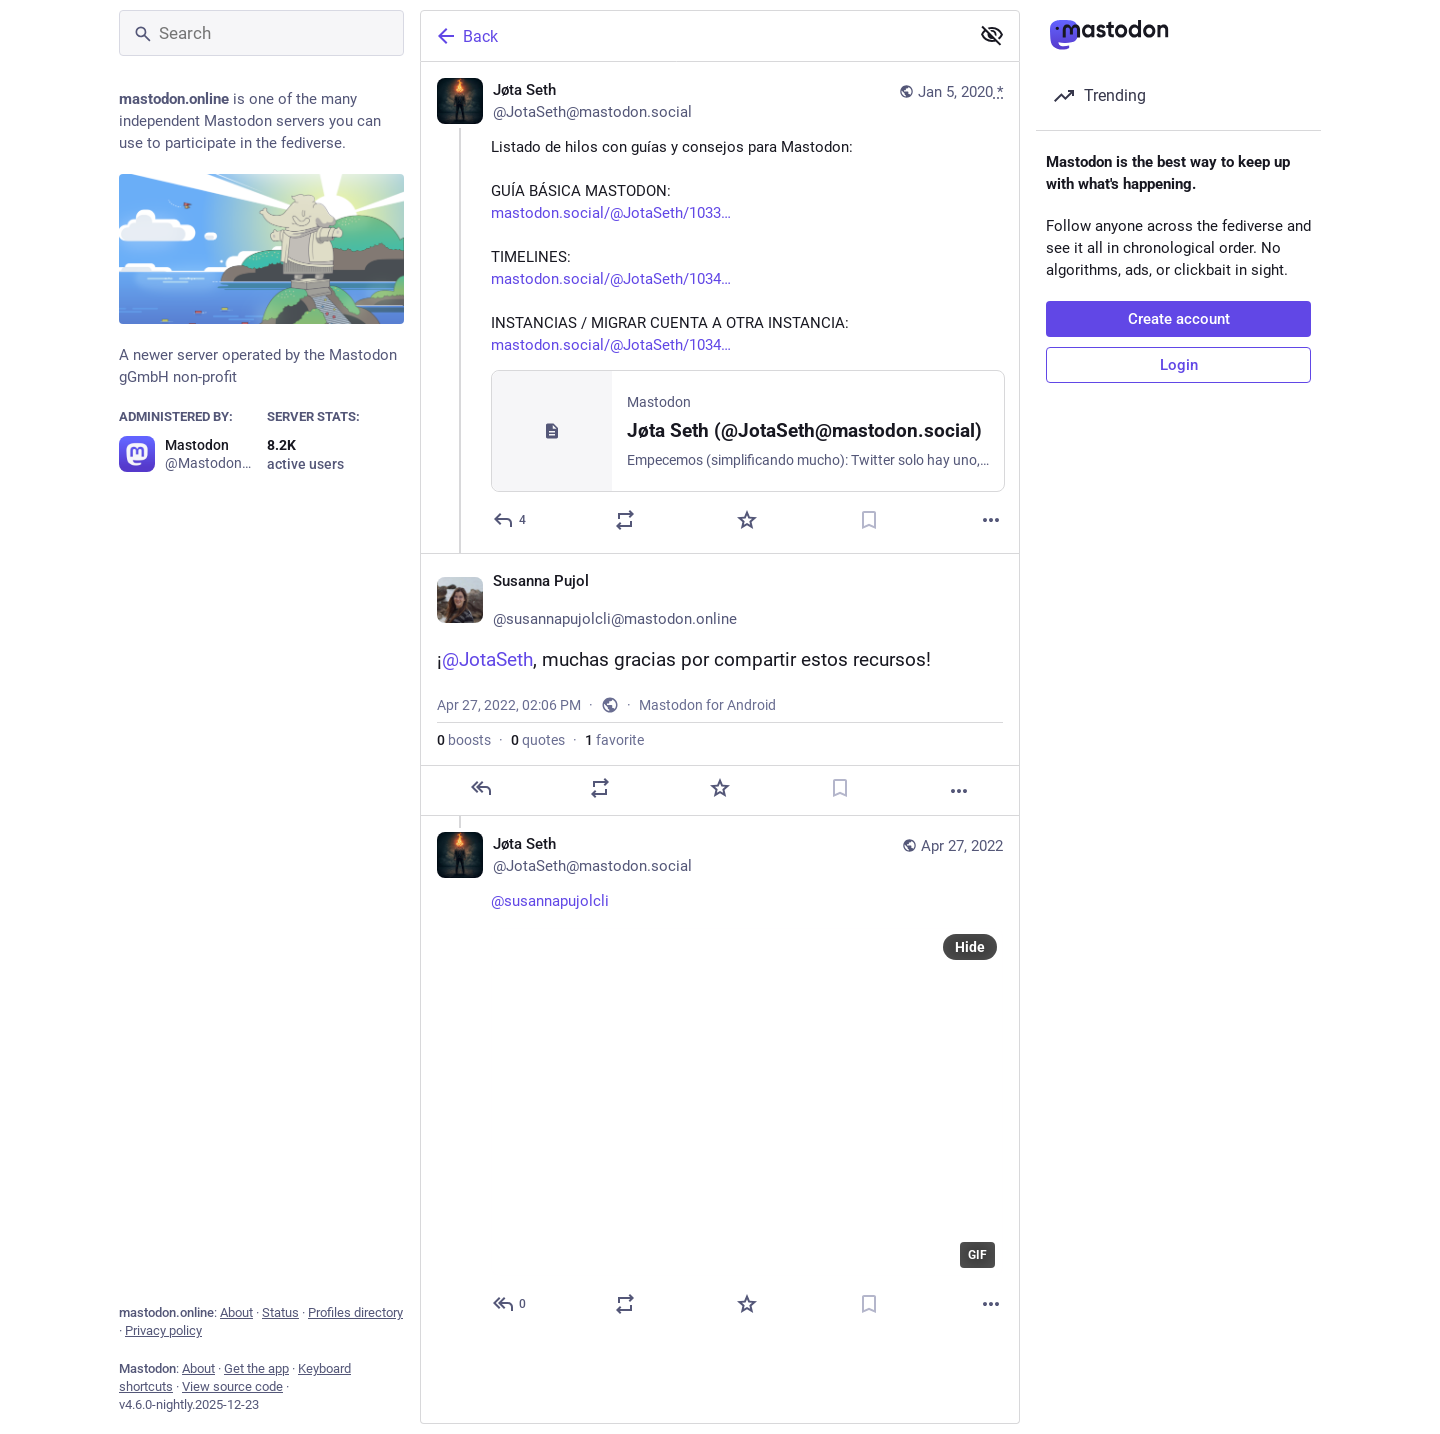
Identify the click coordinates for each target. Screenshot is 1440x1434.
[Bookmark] (869, 520)
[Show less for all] (992, 35)
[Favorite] (747, 520)
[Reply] (510, 520)
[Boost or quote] (625, 520)
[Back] (693, 36)
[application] (747, 1102)
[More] (991, 520)
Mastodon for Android (707, 705)
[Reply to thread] (510, 1304)
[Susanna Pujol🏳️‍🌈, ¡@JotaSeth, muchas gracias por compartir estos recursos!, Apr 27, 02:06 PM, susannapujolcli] (720, 684)
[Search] (261, 33)
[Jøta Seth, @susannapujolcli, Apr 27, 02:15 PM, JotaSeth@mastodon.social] (720, 1076)
